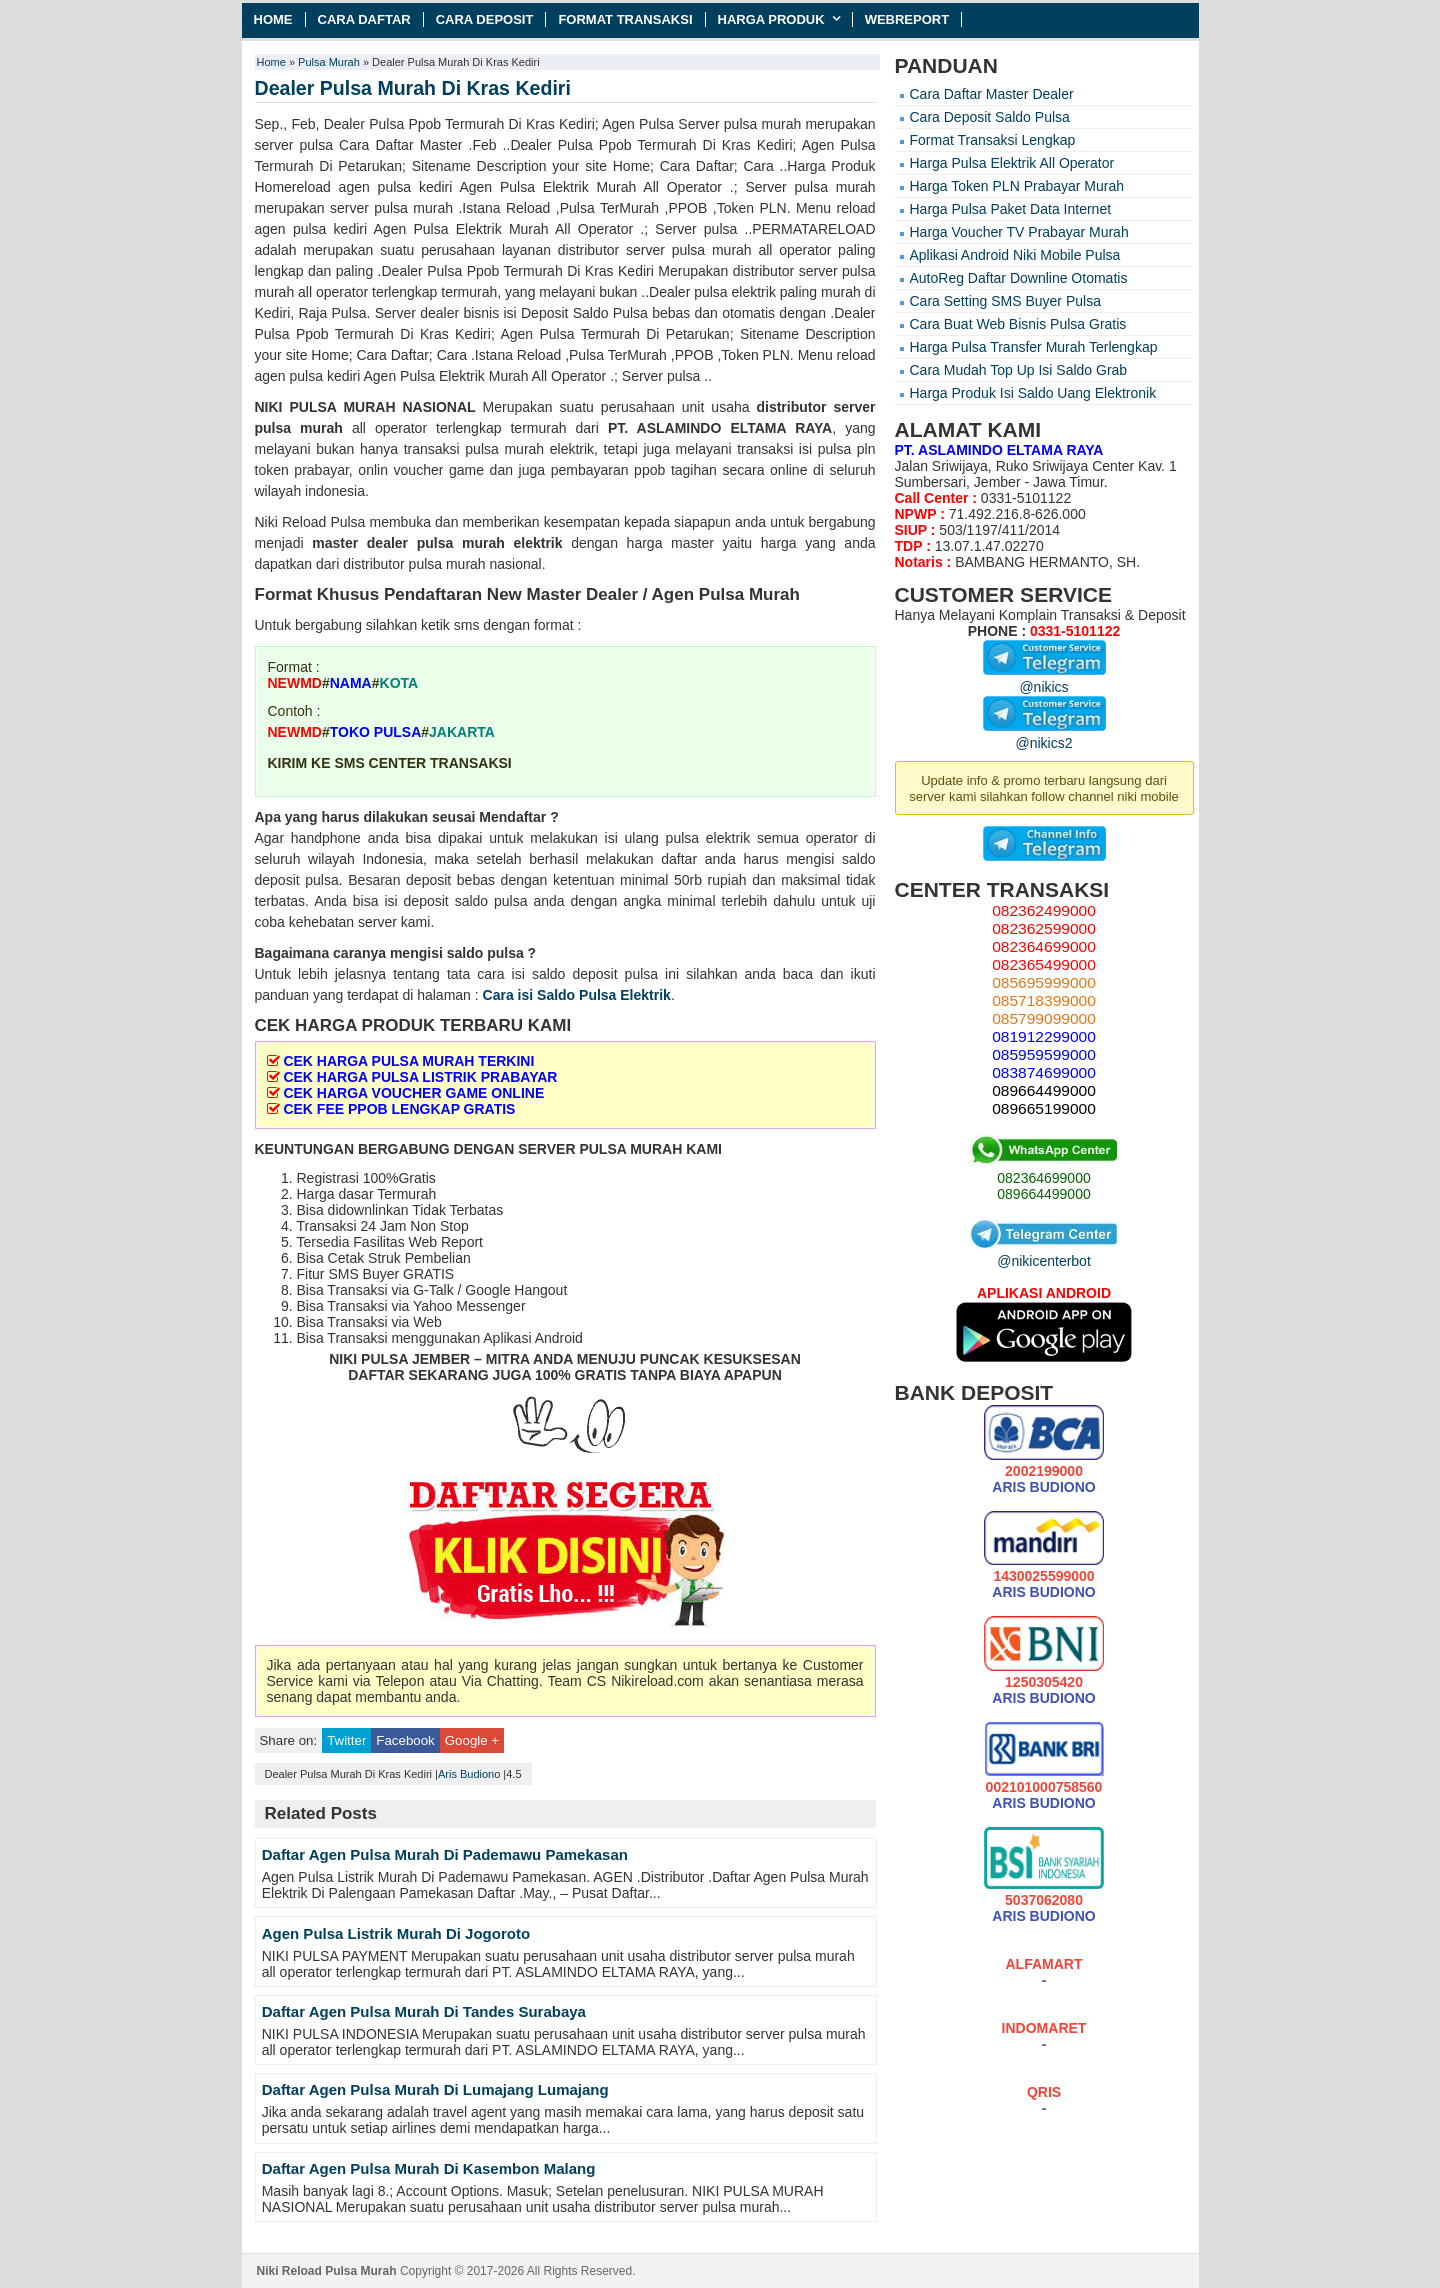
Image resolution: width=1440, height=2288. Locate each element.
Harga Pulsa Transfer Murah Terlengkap (1034, 347)
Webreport (907, 19)
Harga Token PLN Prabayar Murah (1017, 186)
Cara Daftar (364, 19)
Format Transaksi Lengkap (993, 140)
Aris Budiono (469, 1774)
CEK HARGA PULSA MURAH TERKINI (408, 1061)
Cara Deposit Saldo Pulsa (990, 117)
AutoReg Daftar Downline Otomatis (1019, 278)
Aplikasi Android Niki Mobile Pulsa (1015, 255)
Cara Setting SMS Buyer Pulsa (1005, 301)
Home (273, 19)
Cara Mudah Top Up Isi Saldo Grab (1019, 370)
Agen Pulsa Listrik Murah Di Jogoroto (396, 1933)
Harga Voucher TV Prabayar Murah (1019, 232)
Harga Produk (771, 19)
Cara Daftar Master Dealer (992, 94)
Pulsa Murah (329, 62)
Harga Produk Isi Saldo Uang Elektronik (1033, 393)
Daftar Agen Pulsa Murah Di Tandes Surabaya (424, 2011)
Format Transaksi (625, 19)
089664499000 (1043, 1194)
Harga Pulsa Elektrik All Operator (1012, 163)
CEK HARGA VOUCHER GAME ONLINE (413, 1093)
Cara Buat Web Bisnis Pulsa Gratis (1018, 324)
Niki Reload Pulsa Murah (327, 2271)
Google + (472, 1740)
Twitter (346, 1740)
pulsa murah (299, 428)
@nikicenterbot (1044, 1253)
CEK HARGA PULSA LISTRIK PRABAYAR (420, 1077)
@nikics (1044, 679)
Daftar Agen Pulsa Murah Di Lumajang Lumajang (435, 2089)
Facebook (405, 1740)
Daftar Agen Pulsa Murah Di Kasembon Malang (429, 2168)
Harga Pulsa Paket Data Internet (1011, 209)
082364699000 (1043, 1178)
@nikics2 (1044, 735)
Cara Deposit (485, 19)
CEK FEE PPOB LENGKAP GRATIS (399, 1109)
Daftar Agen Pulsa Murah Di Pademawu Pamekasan (445, 1854)
